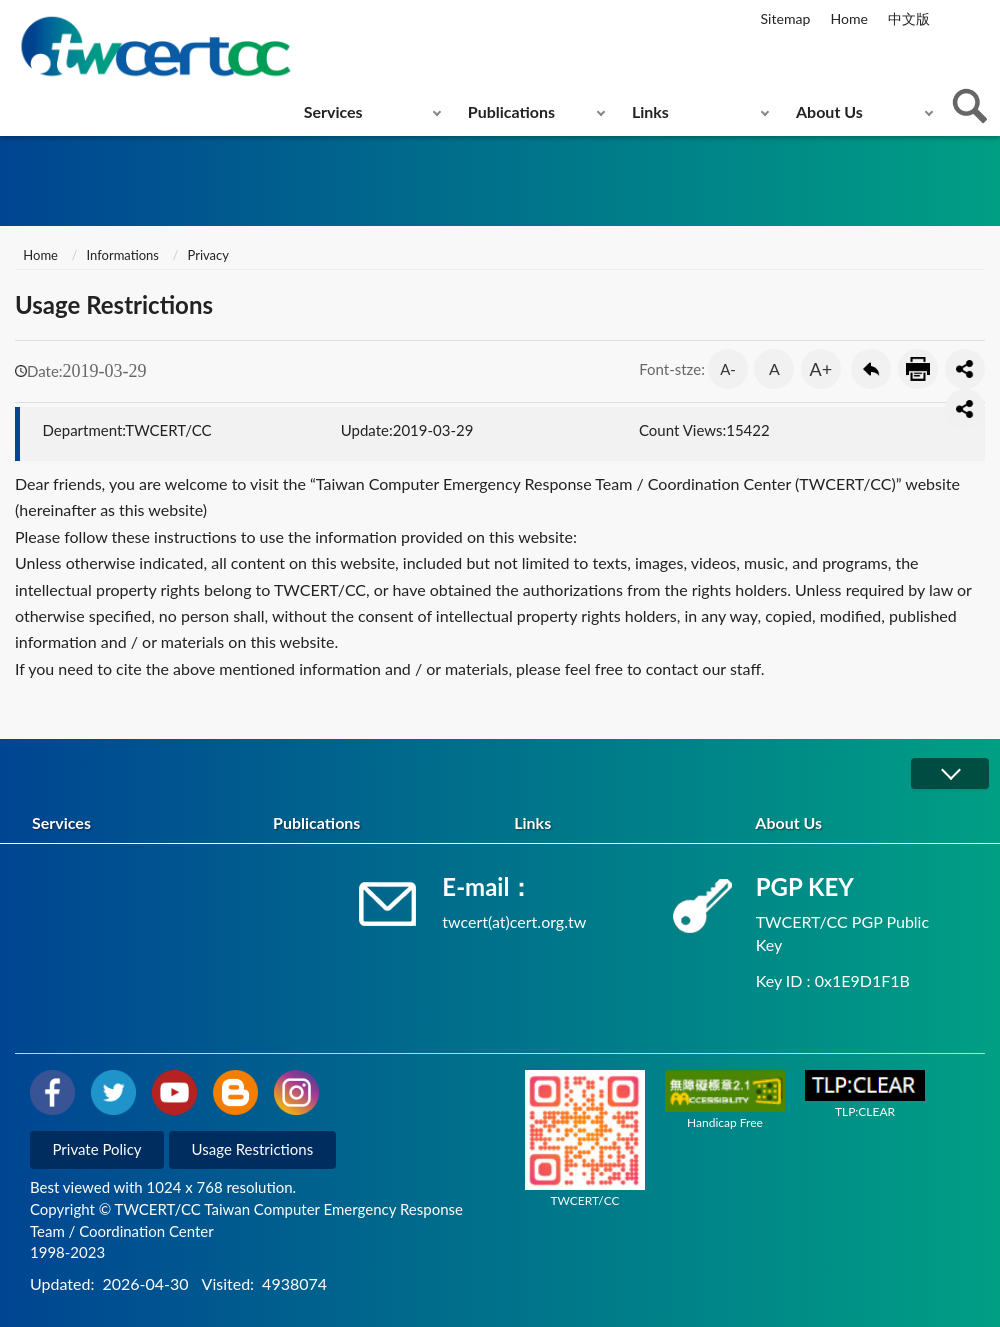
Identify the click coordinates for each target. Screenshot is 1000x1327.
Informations (123, 255)
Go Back (871, 369)
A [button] (774, 368)
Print (918, 369)
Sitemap (786, 18)
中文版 (909, 18)
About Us (829, 111)
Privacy (207, 255)
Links (650, 111)
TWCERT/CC (585, 1139)
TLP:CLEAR (865, 1094)
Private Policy (97, 1149)
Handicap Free (725, 1100)
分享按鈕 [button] (965, 369)
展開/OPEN (950, 773)
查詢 (970, 106)
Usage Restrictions (253, 1149)
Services (333, 111)
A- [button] (728, 369)
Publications (511, 111)
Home (848, 18)
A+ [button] (821, 369)
